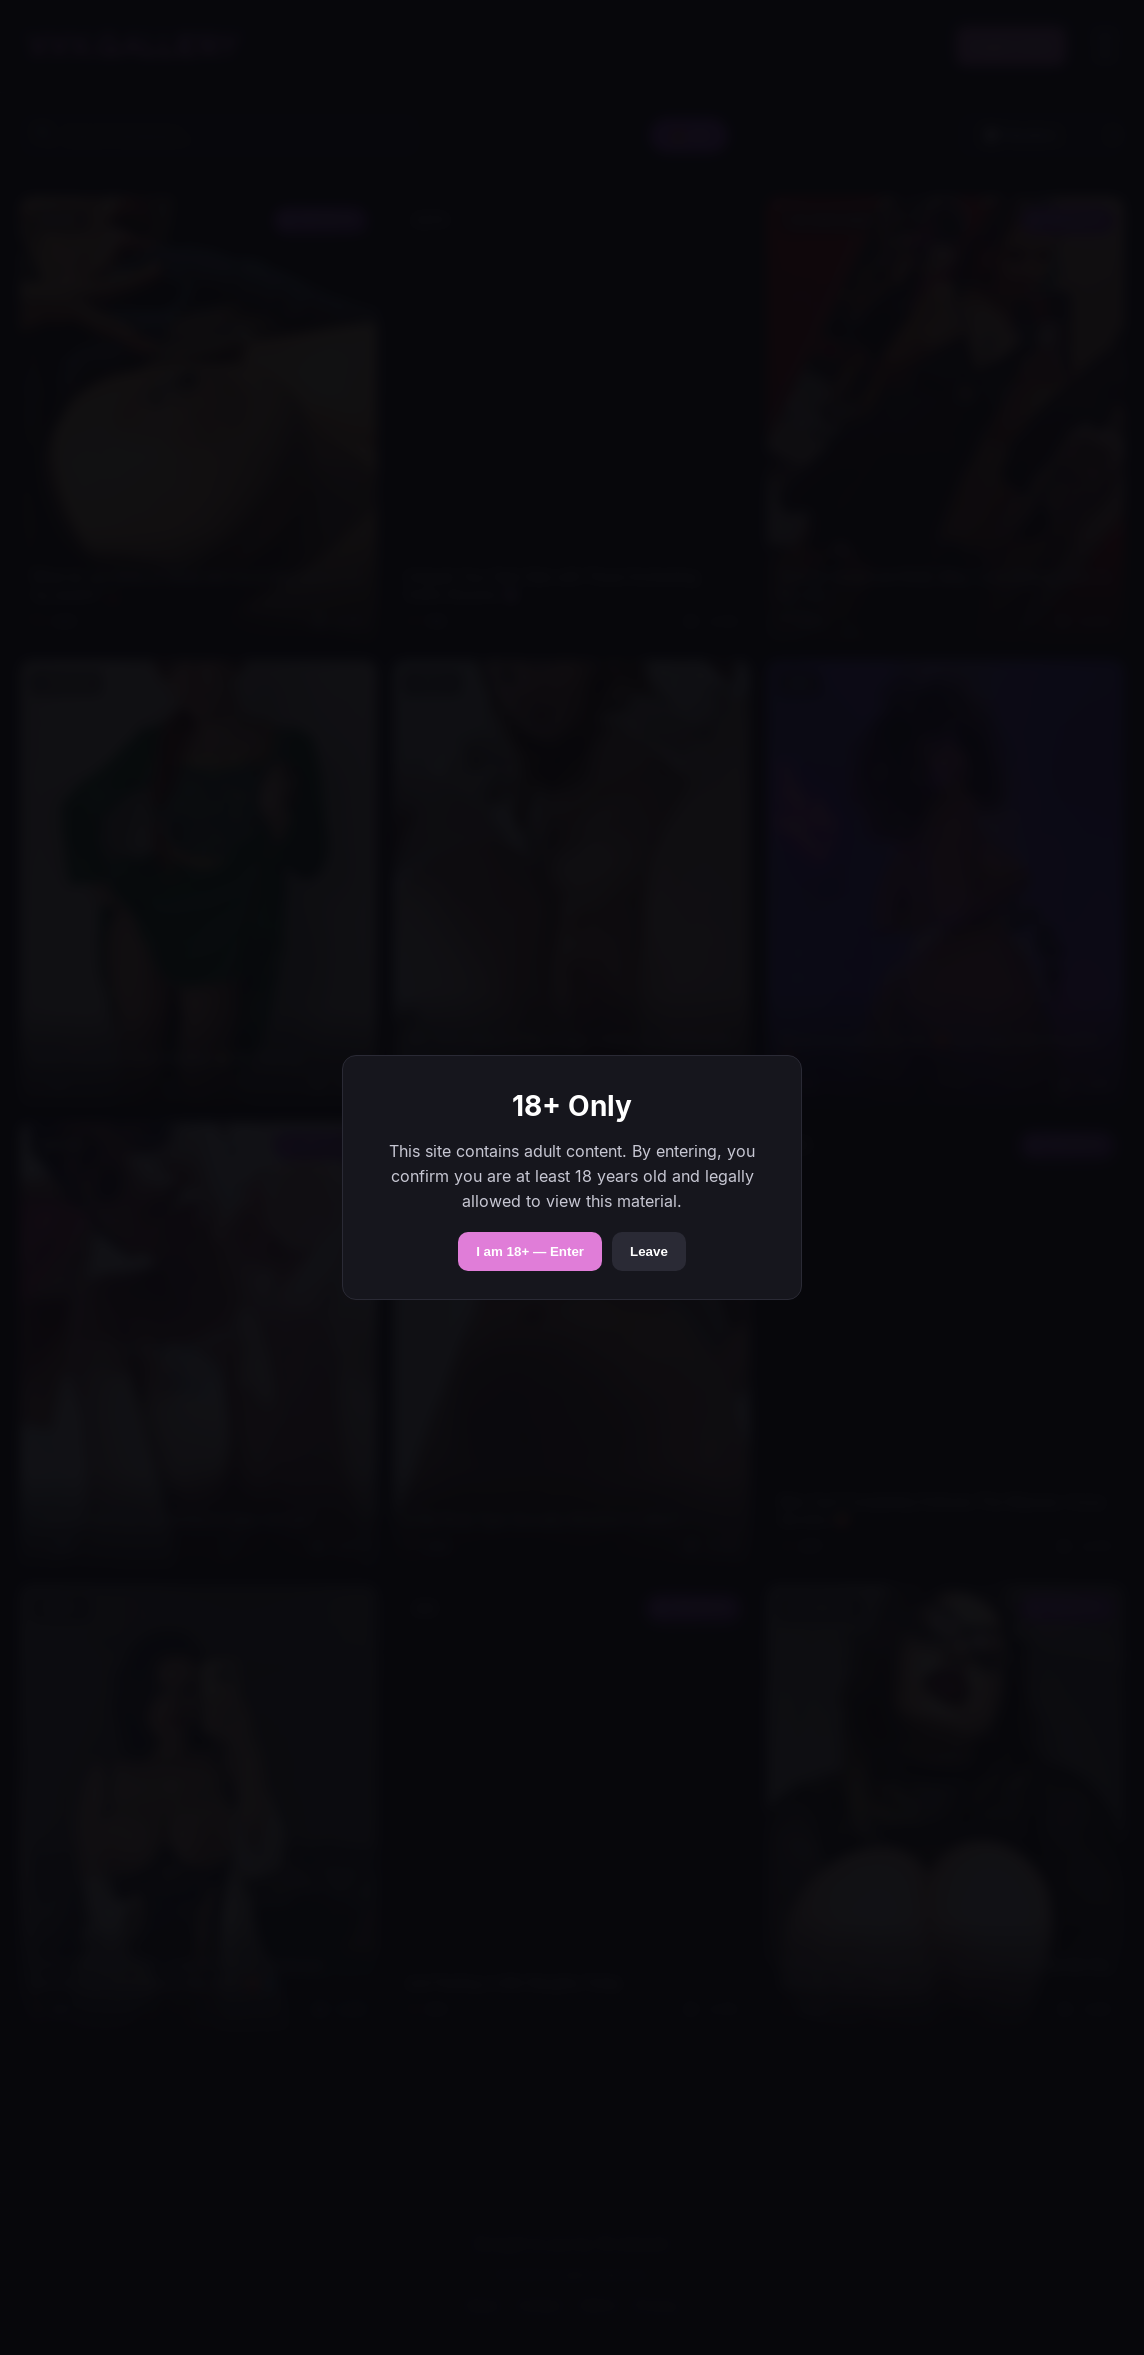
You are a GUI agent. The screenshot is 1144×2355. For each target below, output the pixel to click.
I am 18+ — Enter (530, 1251)
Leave (649, 1251)
